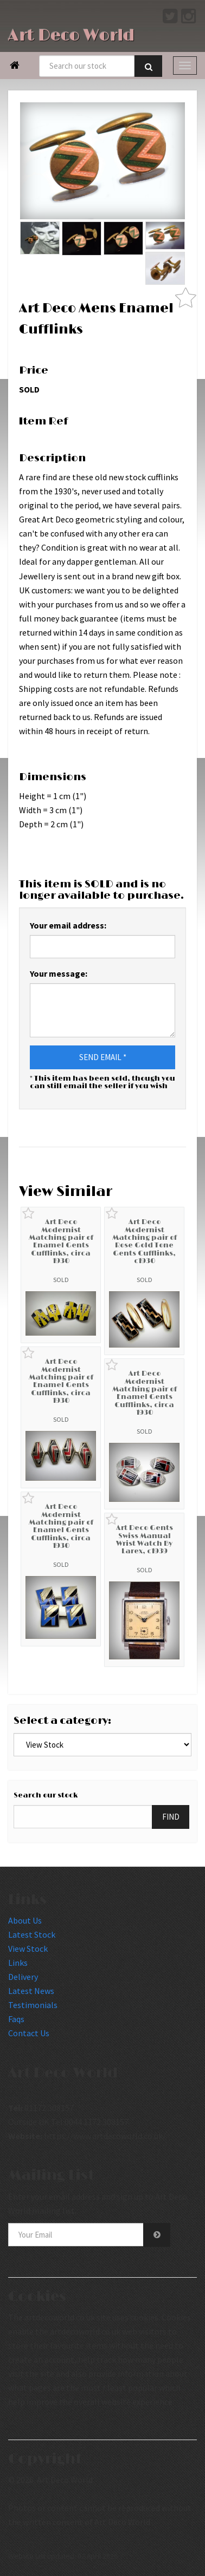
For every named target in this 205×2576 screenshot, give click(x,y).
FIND (171, 1817)
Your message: (58, 973)
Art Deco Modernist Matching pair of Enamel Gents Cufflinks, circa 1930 (61, 1241)
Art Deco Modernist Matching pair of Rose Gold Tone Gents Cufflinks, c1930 (144, 1241)
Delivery (23, 1976)
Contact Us (28, 2033)
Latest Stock (31, 1934)
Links (18, 1962)
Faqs (16, 2018)
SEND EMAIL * (102, 1057)
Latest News (31, 1990)
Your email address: (68, 925)
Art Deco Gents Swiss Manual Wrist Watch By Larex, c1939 (144, 1539)
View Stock (28, 1948)
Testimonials (32, 2004)
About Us (25, 1920)
